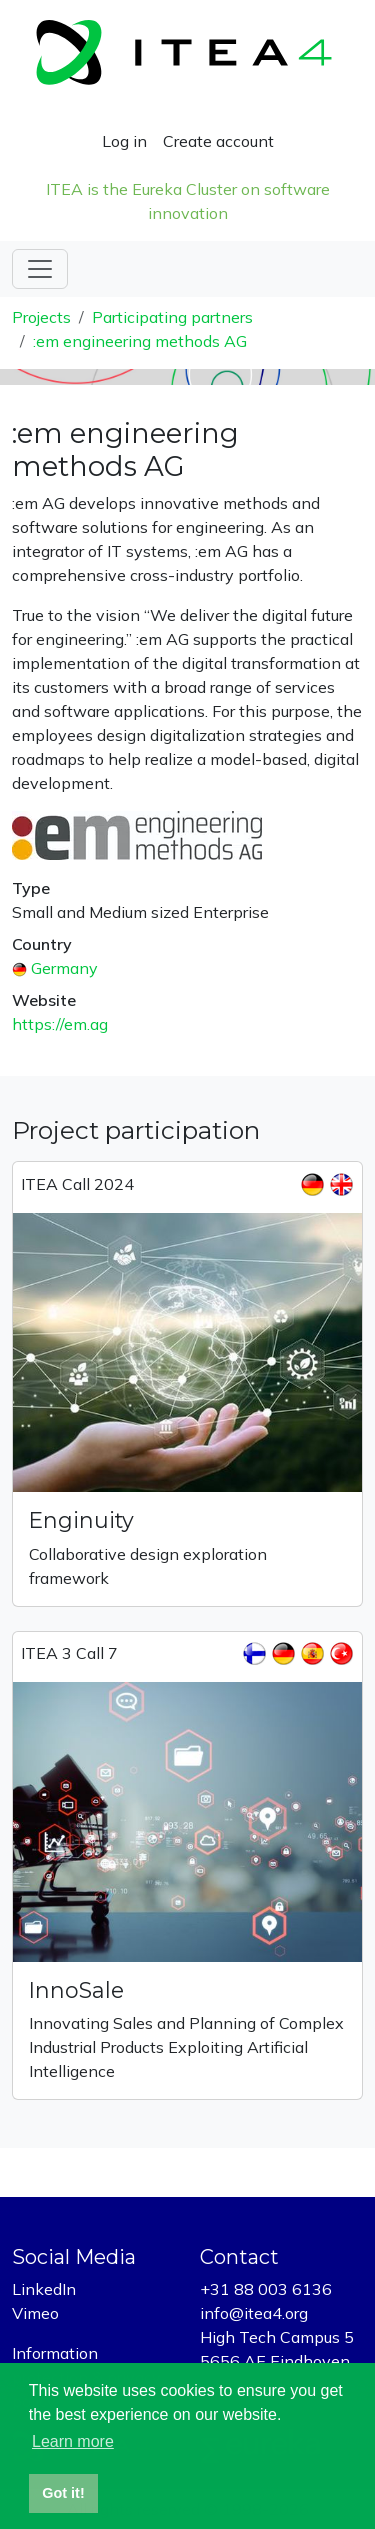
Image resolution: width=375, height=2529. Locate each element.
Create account (218, 141)
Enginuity (81, 1520)
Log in (124, 141)
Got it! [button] (63, 2493)
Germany (64, 968)
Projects (41, 317)
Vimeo (35, 2313)
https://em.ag (60, 1024)
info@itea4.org (254, 2313)
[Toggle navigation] (40, 269)
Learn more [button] (73, 2441)
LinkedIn (44, 2289)
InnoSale (76, 1990)
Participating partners (172, 317)
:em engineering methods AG (140, 341)
